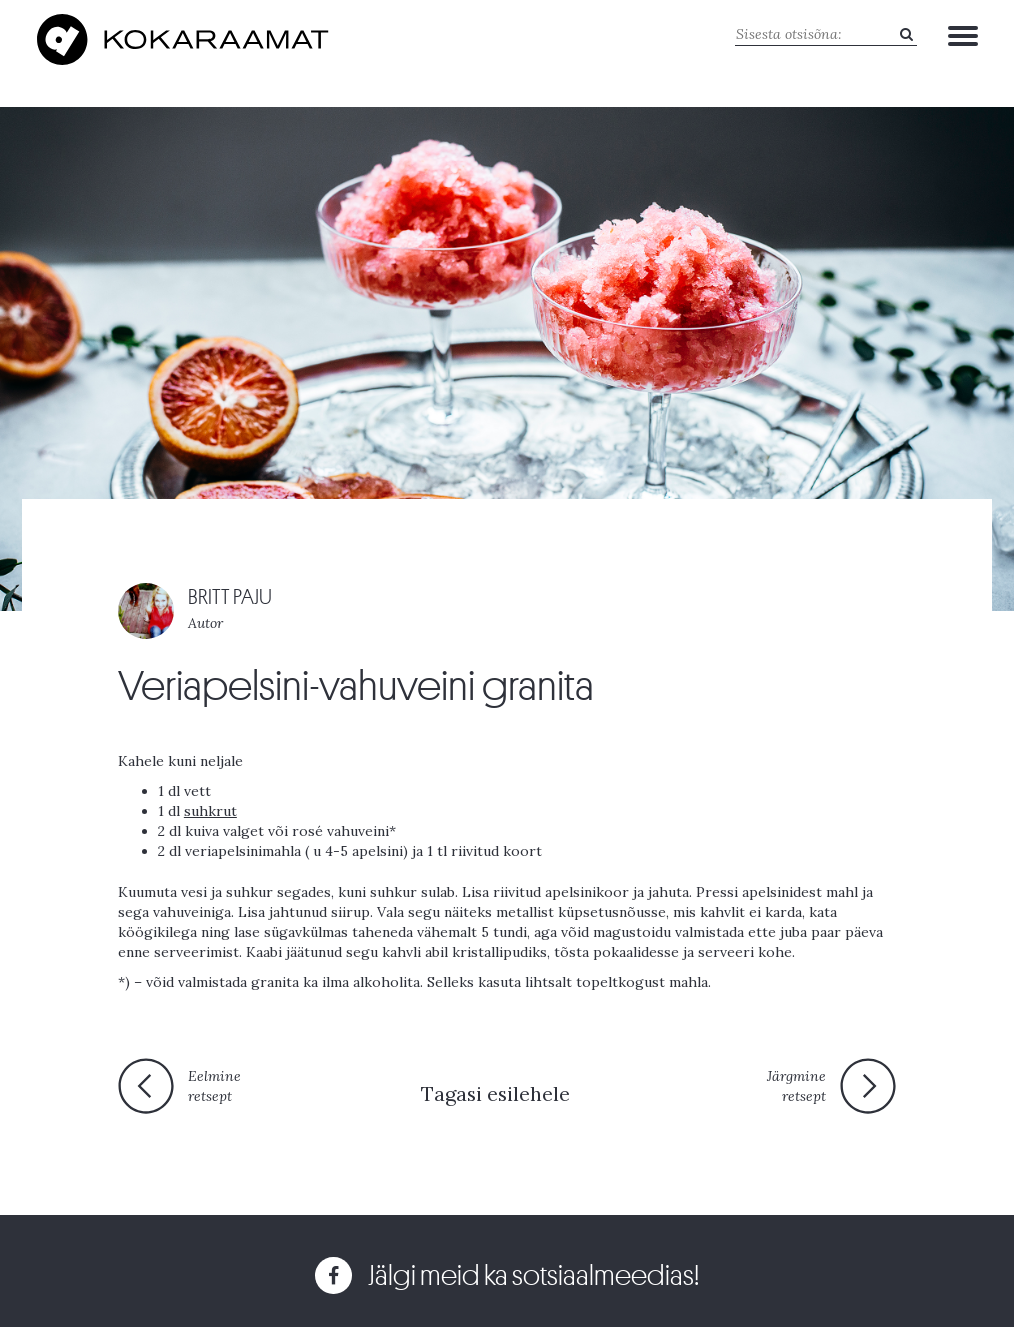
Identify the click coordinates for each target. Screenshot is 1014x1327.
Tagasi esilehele (495, 1093)
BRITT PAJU (230, 597)
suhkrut (210, 811)
